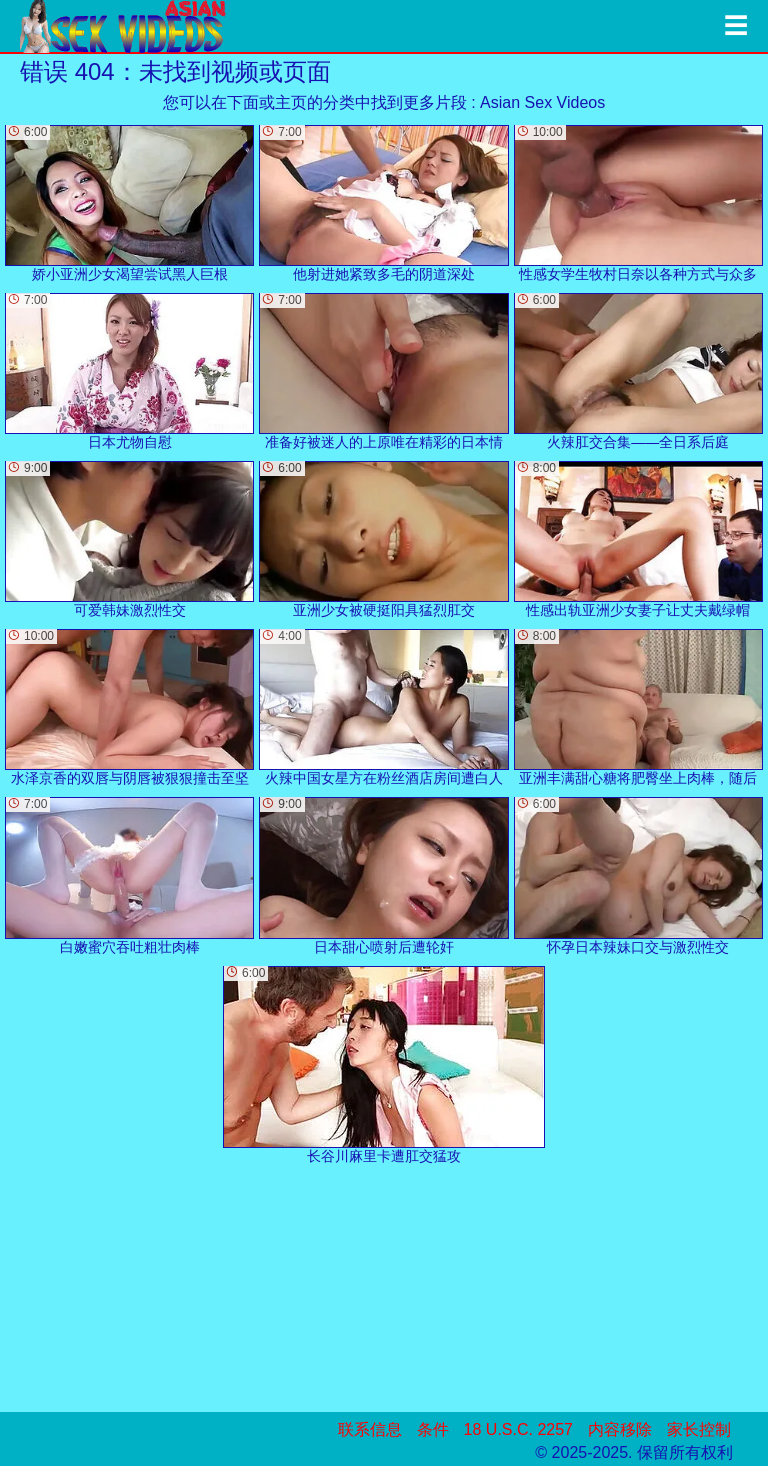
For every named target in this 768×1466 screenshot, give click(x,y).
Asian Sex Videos (542, 102)
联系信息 (370, 1429)
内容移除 (620, 1429)
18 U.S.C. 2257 (518, 1429)
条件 (433, 1429)
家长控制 (699, 1429)
